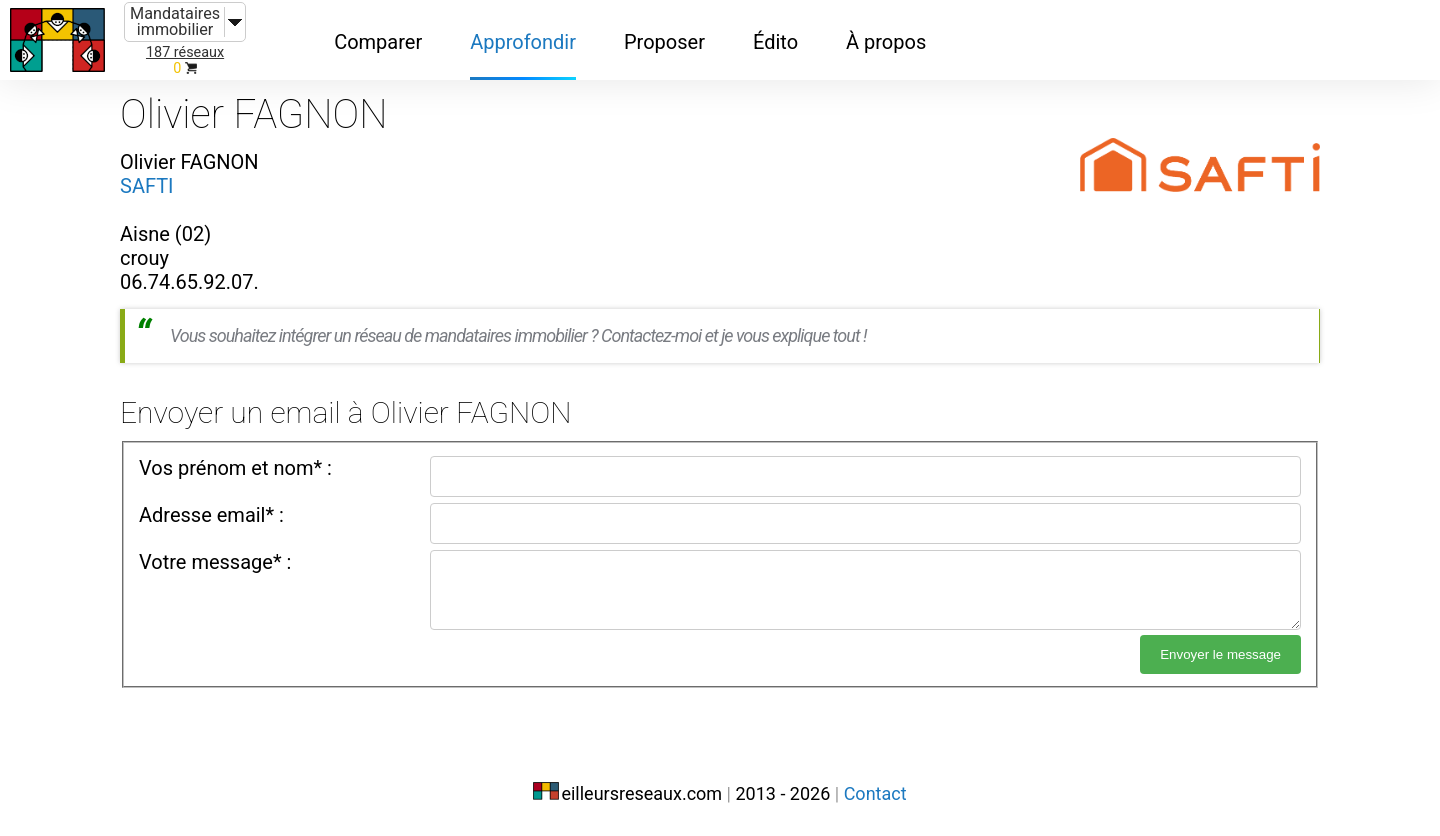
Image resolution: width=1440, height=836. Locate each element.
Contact (875, 793)
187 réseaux (185, 52)
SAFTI (147, 186)
